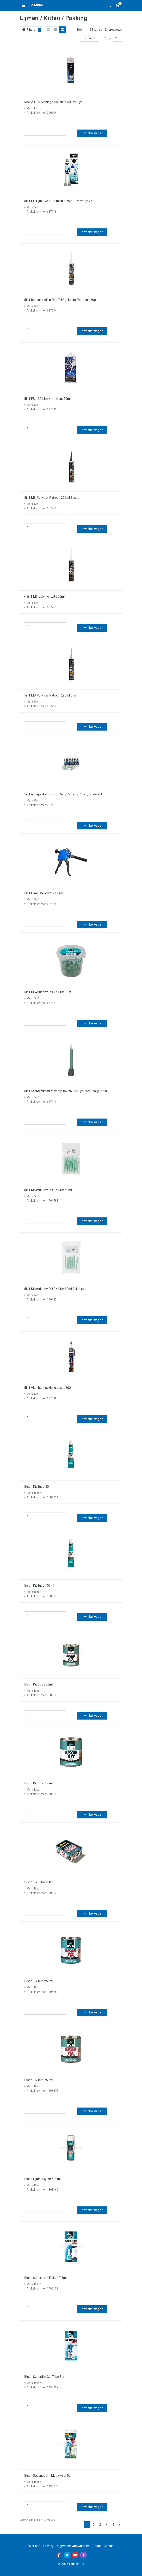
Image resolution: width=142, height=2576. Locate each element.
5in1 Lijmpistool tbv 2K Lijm (43, 893)
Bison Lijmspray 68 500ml (42, 2179)
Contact (109, 2546)
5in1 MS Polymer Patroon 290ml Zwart (51, 498)
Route (97, 2546)
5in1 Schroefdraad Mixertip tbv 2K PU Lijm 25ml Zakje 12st (65, 1091)
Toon (107, 38)
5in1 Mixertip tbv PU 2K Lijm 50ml (48, 1190)
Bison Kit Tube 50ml (38, 1487)
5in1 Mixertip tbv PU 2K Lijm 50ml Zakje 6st (55, 1289)
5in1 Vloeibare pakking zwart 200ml (49, 1388)
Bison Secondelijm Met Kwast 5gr (48, 2476)
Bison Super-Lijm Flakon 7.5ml (45, 2278)
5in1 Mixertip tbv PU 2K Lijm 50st (47, 992)
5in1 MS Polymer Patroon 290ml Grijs (50, 695)
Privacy (48, 2546)
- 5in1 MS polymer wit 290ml (44, 596)
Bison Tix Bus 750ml (38, 2080)
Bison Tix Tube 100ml (39, 1882)
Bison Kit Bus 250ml (38, 1684)
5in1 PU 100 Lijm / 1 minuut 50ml (47, 399)
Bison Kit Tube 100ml (39, 1585)
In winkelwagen (92, 133)
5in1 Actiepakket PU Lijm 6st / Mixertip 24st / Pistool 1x (64, 794)
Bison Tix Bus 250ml (38, 1981)
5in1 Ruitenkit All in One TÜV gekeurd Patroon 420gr (60, 300)
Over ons (34, 2546)
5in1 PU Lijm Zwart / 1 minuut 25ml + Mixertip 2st (59, 201)
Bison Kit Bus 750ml (38, 1783)
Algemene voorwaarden (73, 2546)
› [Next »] (119, 2525)
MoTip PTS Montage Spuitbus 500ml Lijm (53, 102)
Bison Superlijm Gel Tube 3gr (44, 2377)
